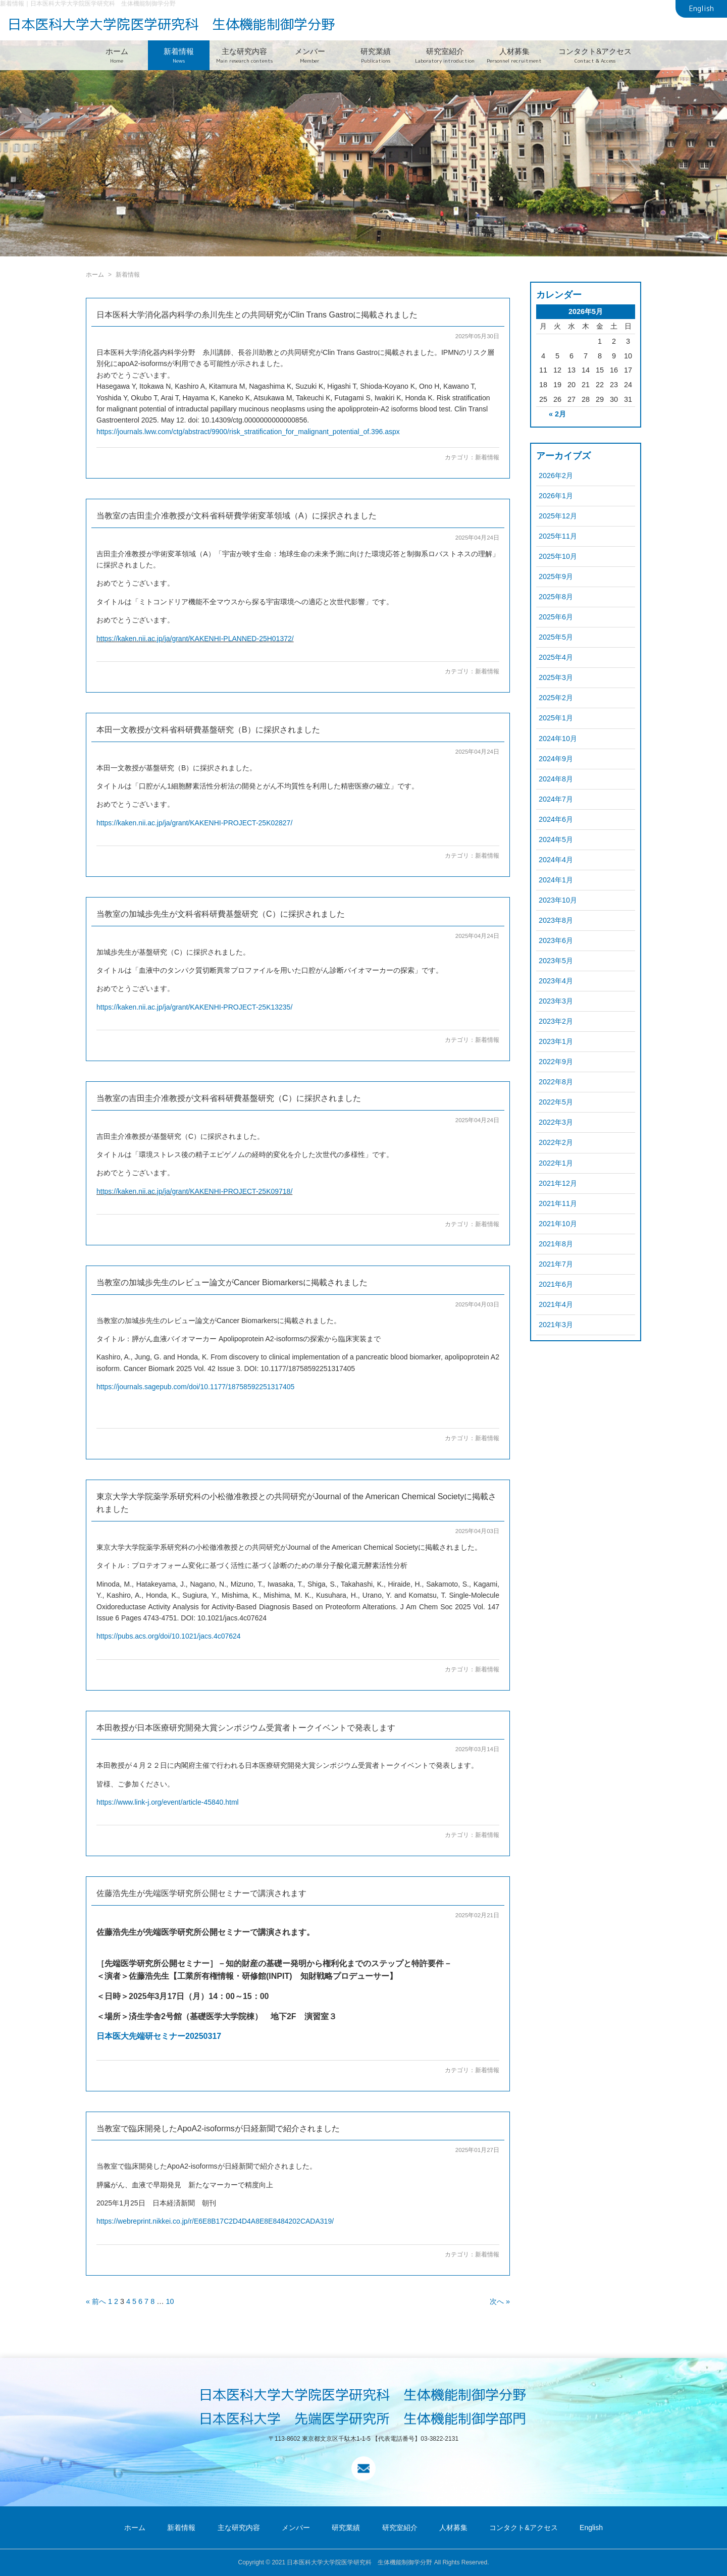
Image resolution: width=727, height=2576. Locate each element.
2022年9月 (556, 1062)
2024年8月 (556, 779)
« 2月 (557, 414)
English (701, 9)
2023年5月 (556, 961)
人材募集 (514, 55)
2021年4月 (556, 1304)
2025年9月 (556, 576)
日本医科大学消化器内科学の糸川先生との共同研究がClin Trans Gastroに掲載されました (257, 314)
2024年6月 (556, 819)
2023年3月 (556, 1001)
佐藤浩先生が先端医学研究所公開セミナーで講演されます (201, 1893)
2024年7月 (556, 799)
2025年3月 (556, 677)
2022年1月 (556, 1163)
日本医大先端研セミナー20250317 (158, 2036)
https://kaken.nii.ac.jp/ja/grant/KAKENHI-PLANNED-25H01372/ (195, 639)
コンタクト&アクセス (595, 55)
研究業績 (375, 55)
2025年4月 (556, 657)
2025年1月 (556, 718)
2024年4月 (556, 860)
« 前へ (96, 2301)
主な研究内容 (244, 55)
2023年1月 (556, 1041)
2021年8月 (556, 1244)
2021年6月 (556, 1284)
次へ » (500, 2301)
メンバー (310, 55)
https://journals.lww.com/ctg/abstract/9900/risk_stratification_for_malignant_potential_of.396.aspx (248, 432)
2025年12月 (558, 516)
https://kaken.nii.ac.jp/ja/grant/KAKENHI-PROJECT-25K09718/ (194, 1191)
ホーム (117, 55)
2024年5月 (556, 839)
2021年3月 (556, 1325)
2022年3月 (556, 1122)
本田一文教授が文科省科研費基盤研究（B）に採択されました (208, 729)
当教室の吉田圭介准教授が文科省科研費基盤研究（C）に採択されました (228, 1098)
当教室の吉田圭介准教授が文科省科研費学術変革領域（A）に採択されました (236, 515)
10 (170, 2301)
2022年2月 (556, 1142)
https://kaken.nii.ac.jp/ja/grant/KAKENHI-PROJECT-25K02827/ (194, 823)
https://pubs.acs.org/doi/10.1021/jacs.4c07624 (168, 1636)
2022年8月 (556, 1082)
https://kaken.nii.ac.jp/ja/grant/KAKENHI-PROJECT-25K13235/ (194, 1007)
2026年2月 (556, 475)
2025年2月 (556, 698)
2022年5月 (556, 1102)
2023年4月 (556, 981)
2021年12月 (558, 1183)
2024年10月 (558, 738)
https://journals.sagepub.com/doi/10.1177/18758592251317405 (195, 1387)
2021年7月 (556, 1264)
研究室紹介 (445, 55)
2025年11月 (558, 536)
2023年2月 (556, 1021)
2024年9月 (556, 759)
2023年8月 (556, 920)
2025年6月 (556, 617)
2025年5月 (556, 637)
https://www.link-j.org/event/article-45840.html (167, 1802)
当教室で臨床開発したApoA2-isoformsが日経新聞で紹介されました (218, 2128)
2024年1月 (556, 880)
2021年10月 (558, 1224)
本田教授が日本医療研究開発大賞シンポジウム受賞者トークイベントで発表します (245, 1727)
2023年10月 (558, 900)
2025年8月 (556, 597)
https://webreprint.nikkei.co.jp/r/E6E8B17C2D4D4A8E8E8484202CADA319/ (215, 2221)
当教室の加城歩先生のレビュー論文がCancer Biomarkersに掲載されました (232, 1282)
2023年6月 (556, 940)
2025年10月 (558, 556)
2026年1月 (556, 496)
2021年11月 (558, 1203)
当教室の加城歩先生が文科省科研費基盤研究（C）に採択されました (220, 914)
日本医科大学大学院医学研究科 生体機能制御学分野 (171, 24)
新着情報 (179, 55)
